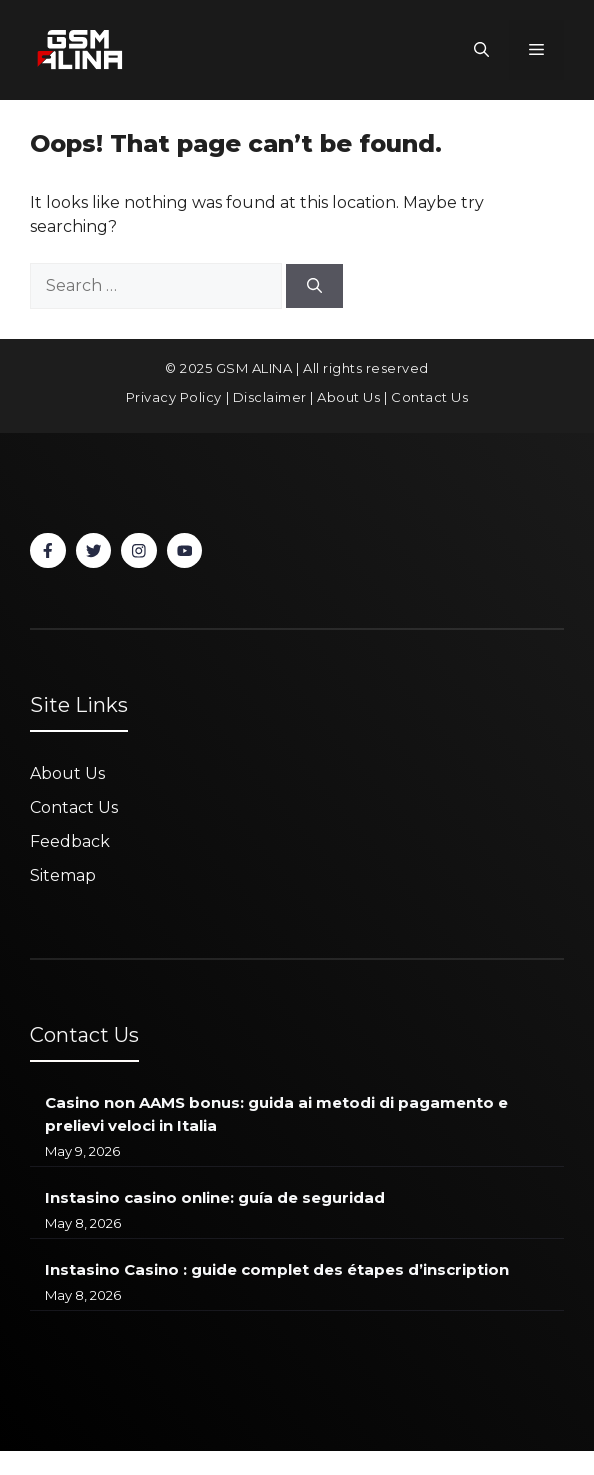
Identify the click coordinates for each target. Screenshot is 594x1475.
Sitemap (63, 875)
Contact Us (429, 397)
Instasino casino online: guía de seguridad (215, 1197)
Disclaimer (270, 397)
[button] (481, 50)
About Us (348, 397)
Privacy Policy (174, 397)
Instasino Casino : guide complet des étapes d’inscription (277, 1269)
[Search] (314, 286)
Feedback (70, 841)
